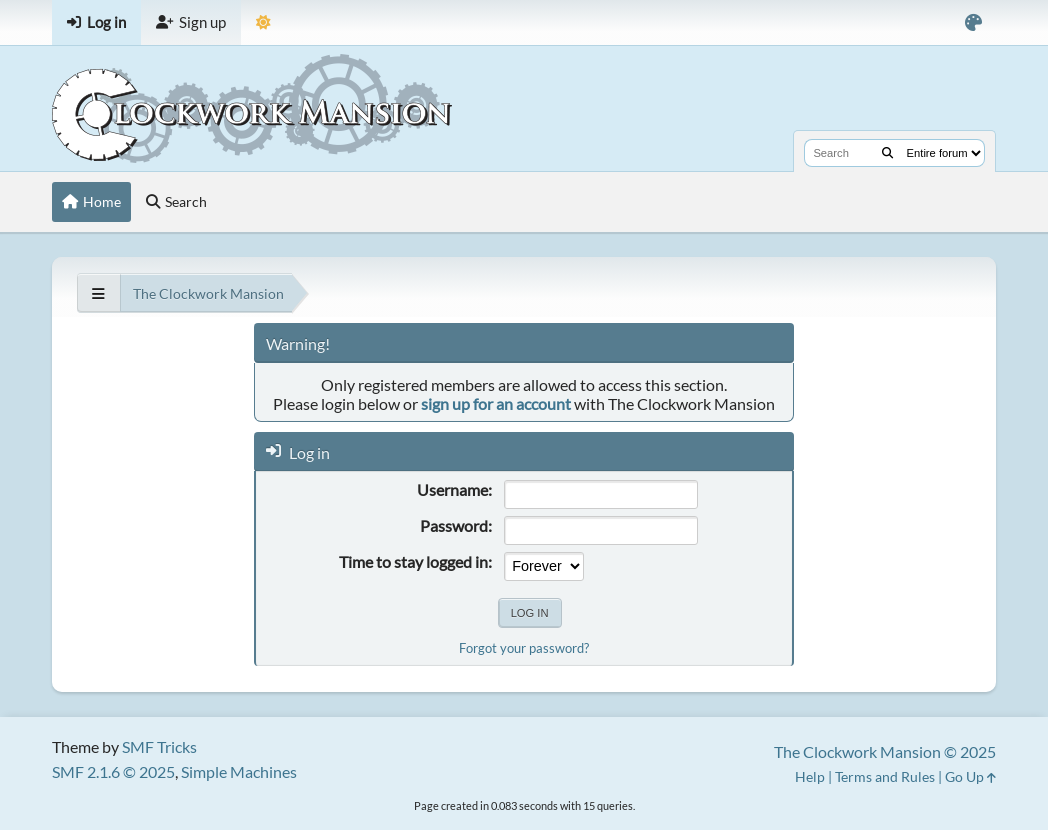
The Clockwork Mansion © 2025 (885, 751)
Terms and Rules (885, 776)
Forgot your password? (524, 648)
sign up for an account (496, 403)
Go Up (970, 776)
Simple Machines (239, 771)
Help (810, 776)
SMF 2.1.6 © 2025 (113, 771)
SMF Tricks (159, 746)
